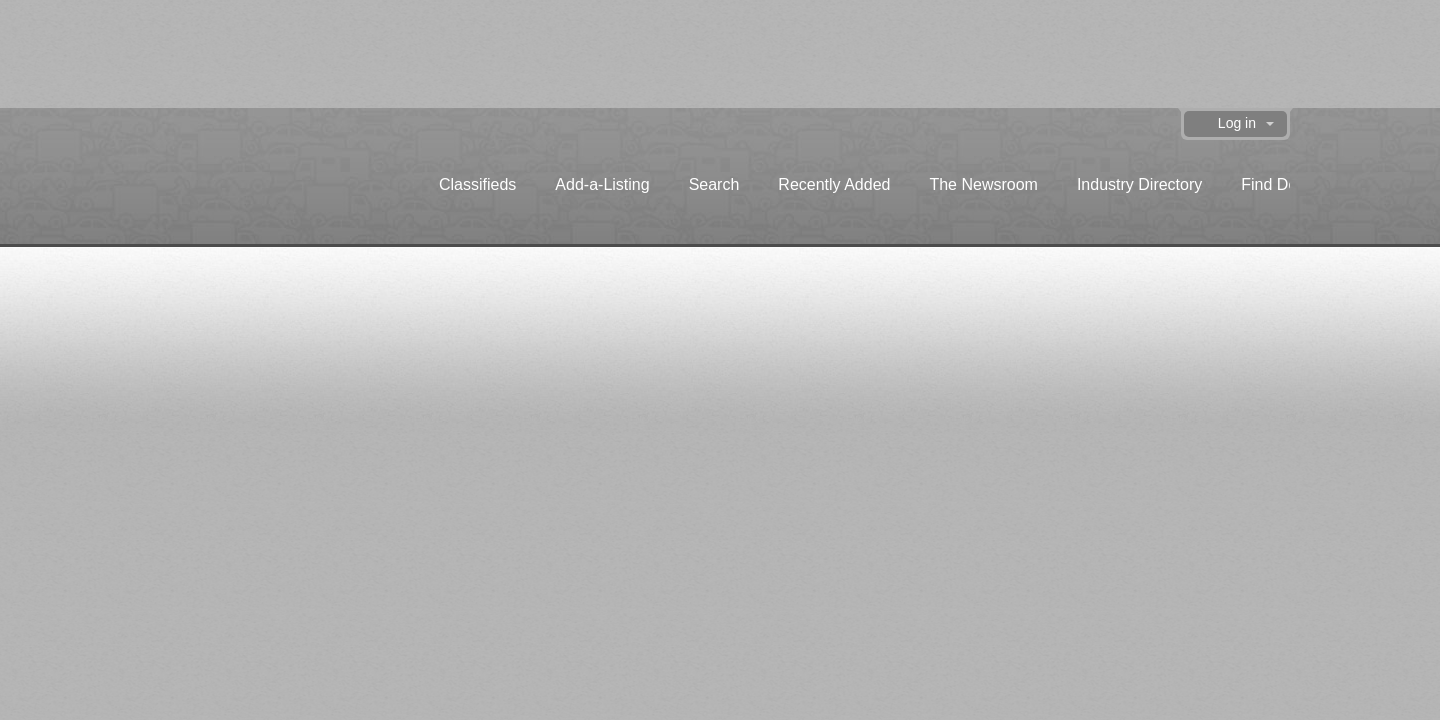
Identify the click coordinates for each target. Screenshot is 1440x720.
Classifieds (477, 184)
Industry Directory (1139, 184)
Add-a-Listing (602, 184)
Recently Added (834, 184)
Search (714, 184)
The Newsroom (983, 184)
